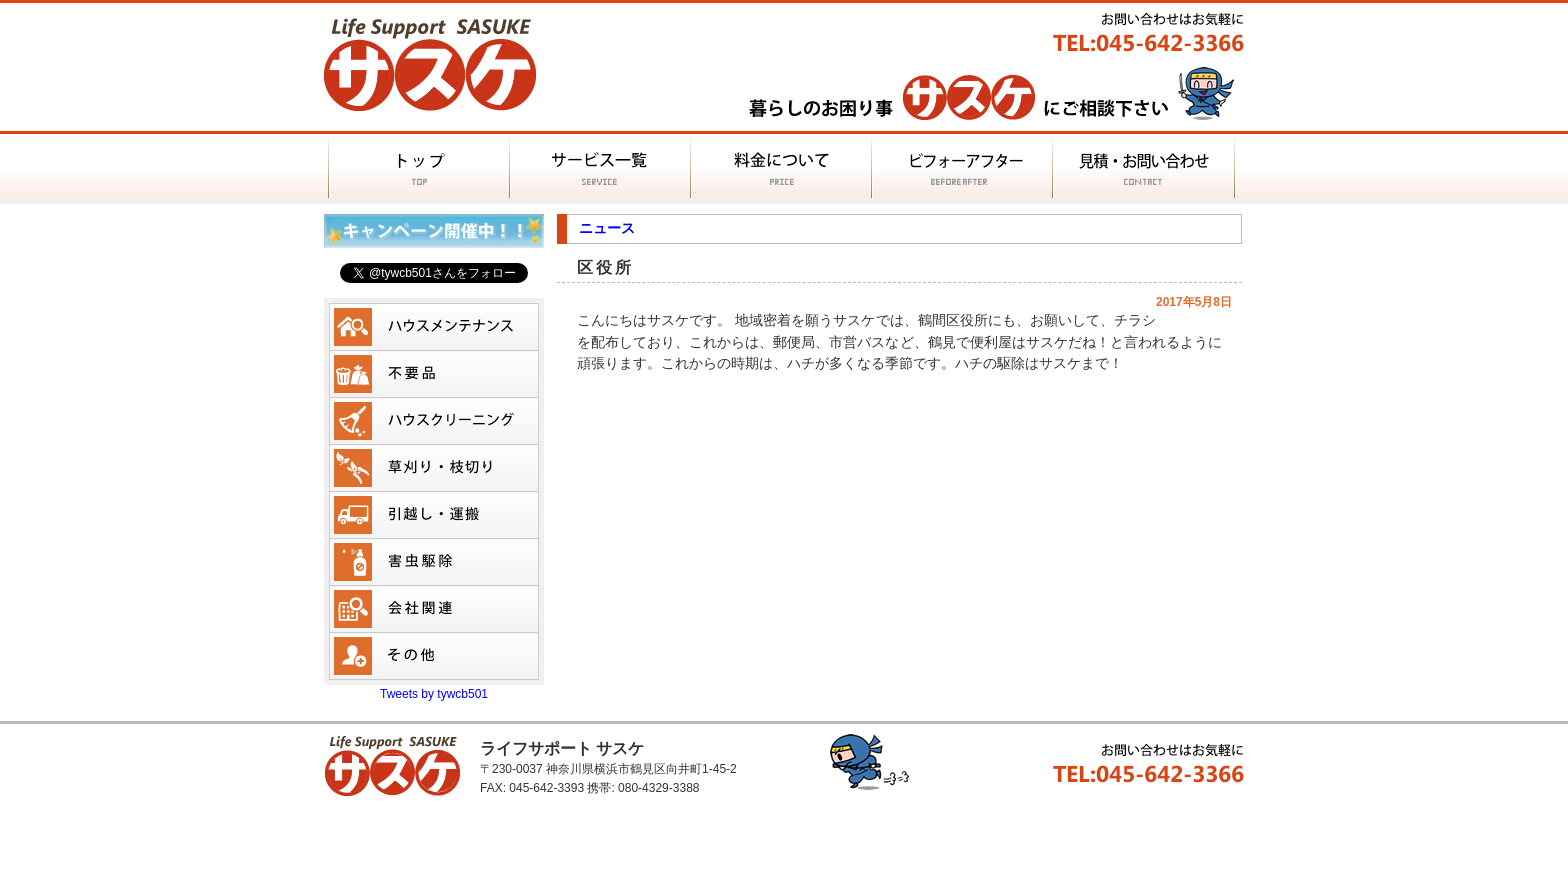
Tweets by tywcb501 (434, 694)
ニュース (607, 228)
